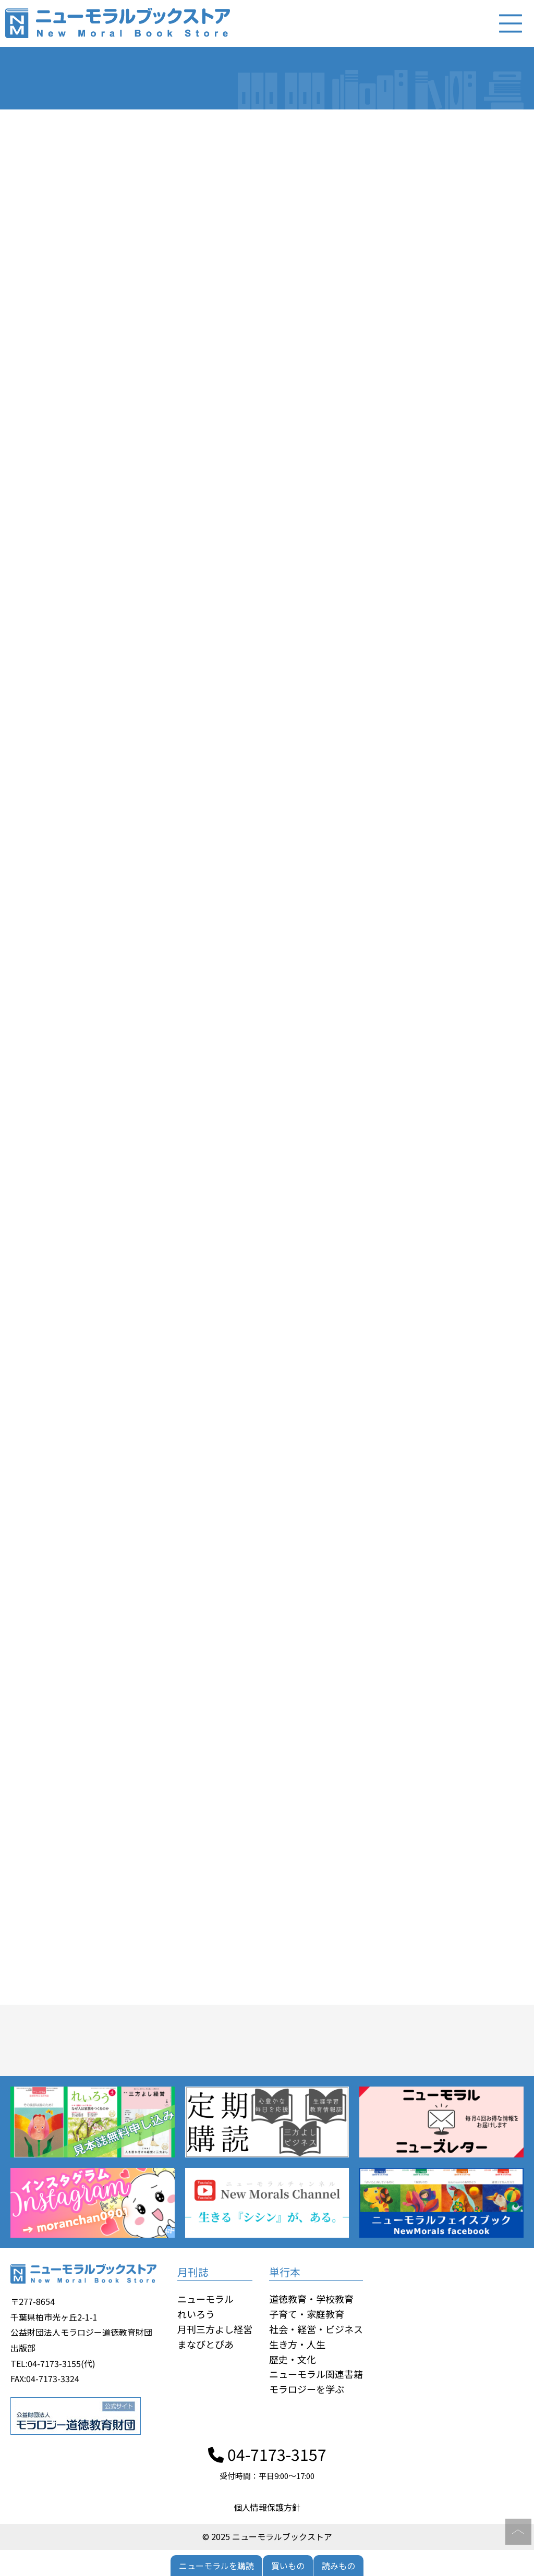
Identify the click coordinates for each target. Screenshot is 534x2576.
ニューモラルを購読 (216, 2565)
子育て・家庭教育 (306, 2314)
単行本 (284, 2271)
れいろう (196, 2314)
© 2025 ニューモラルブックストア (267, 2536)
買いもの (288, 2565)
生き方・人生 (297, 2344)
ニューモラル (205, 2298)
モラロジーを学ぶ (306, 2389)
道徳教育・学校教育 (311, 2298)
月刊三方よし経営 (214, 2329)
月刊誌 (193, 2271)
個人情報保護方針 (267, 2507)
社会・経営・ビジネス (316, 2329)
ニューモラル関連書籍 (316, 2374)
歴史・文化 (292, 2359)
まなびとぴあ (205, 2344)
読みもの (338, 2565)
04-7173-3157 (267, 2454)
